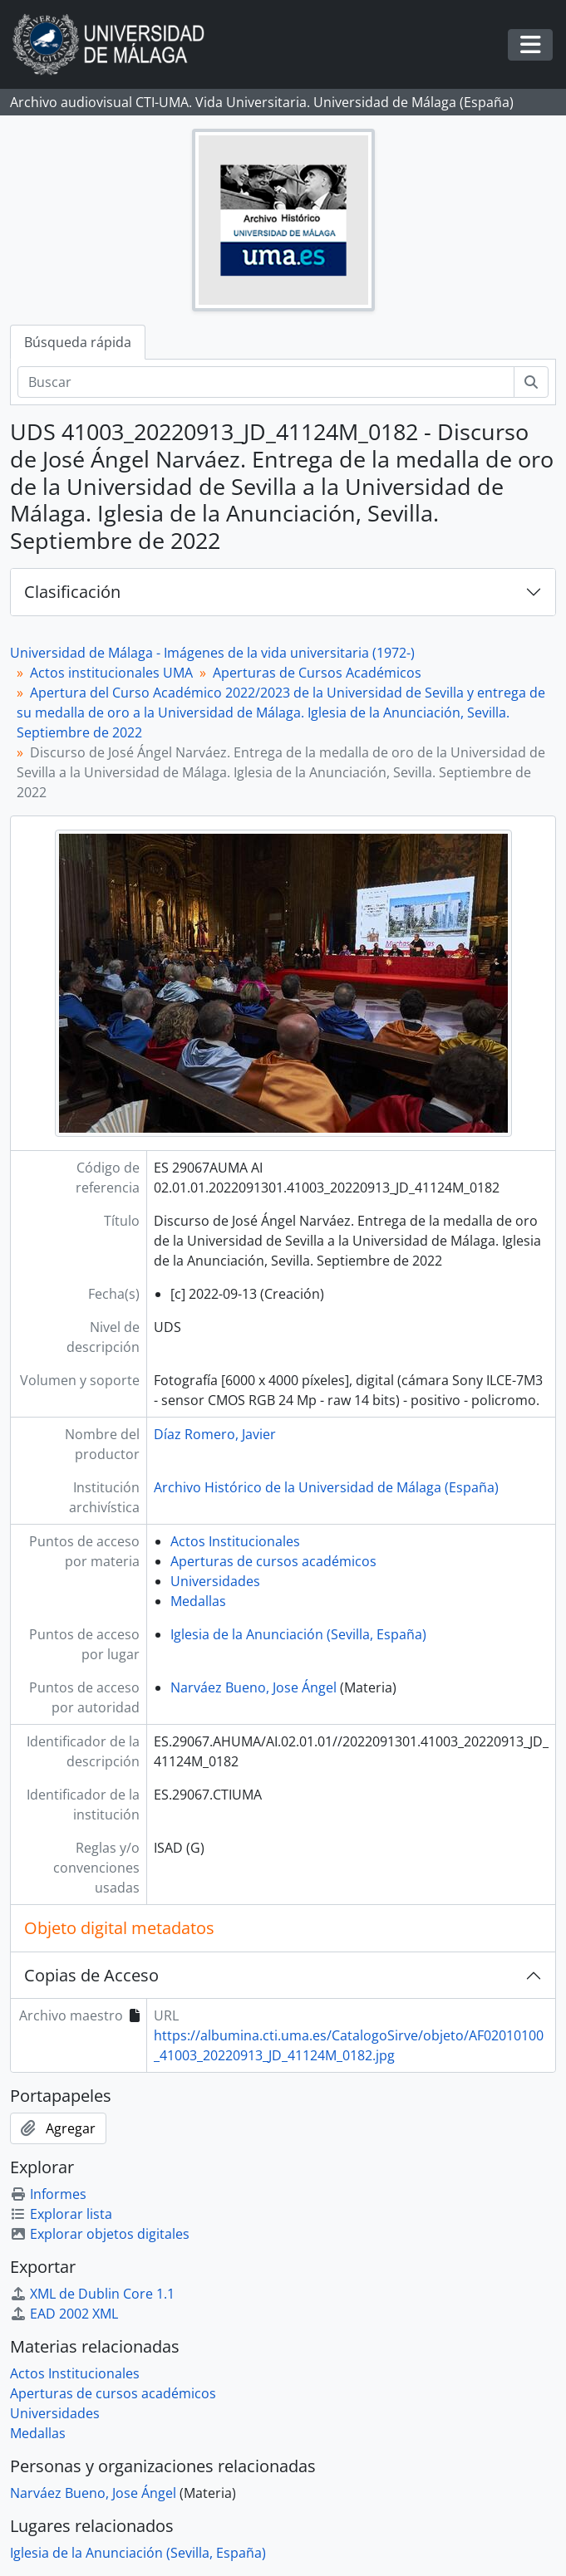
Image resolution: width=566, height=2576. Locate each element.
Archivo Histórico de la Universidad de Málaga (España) (326, 1487)
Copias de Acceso (91, 1975)
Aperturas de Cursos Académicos (317, 673)
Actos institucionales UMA (111, 673)
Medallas (198, 1601)
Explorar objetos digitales (99, 2234)
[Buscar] (265, 382)
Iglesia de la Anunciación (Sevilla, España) (298, 1634)
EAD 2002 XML (64, 2313)
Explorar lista (61, 2214)
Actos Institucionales (235, 1541)
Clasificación (72, 591)
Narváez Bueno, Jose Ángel (253, 1687)
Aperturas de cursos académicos (273, 1561)
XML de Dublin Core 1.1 (92, 2294)
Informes (48, 2194)
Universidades (215, 1581)
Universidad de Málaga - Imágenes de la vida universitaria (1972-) (212, 653)
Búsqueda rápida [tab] (77, 342)
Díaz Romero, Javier (215, 1434)
